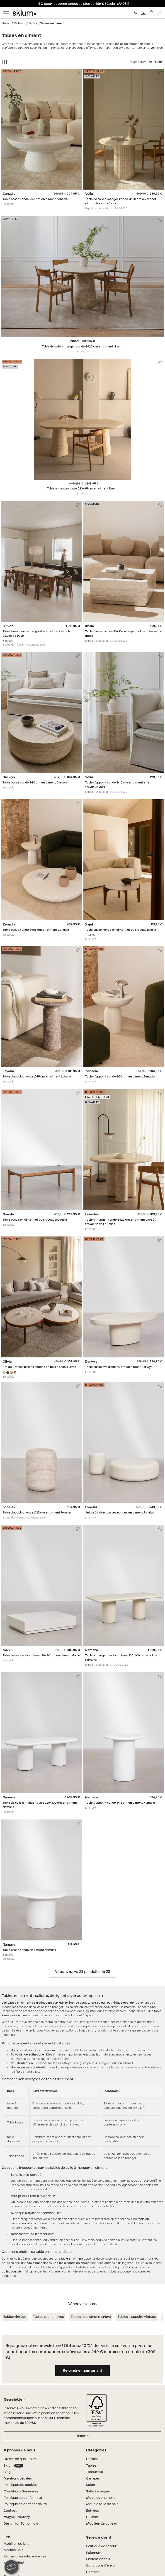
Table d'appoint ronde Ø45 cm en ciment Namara (120, 1802)
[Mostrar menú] (6, 13)
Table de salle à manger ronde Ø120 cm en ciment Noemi (82, 346)
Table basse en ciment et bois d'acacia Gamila (35, 1219)
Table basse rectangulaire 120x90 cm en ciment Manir (41, 1655)
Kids (7, 2532)
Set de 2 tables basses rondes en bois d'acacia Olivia (39, 1367)
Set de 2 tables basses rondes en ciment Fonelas (119, 1512)
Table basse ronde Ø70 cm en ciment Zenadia (35, 199)
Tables (32, 23)
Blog (7, 2467)
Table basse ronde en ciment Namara (29, 1950)
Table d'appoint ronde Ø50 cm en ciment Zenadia (120, 1076)
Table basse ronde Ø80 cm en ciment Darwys (35, 782)
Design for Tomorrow (21, 2518)
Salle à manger (98, 2486)
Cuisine (92, 2512)
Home (6, 23)
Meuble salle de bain (102, 2499)
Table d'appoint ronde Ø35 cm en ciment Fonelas (37, 1512)
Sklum (13, 2461)
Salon (90, 2480)
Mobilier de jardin (18, 2538)
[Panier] (151, 13)
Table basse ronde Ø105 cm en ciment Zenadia (36, 930)
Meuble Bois (13, 2545)
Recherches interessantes (25, 2551)
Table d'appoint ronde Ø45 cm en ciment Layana (37, 1076)
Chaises (92, 2454)
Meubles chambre (101, 2492)
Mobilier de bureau (101, 2518)
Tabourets (94, 2467)
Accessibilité (14, 2558)
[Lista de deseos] (159, 13)
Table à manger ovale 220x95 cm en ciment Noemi (82, 488)
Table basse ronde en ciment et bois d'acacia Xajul (120, 930)
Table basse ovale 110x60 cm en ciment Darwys (118, 1367)
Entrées (92, 2505)
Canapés (93, 2473)
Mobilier (19, 23)
